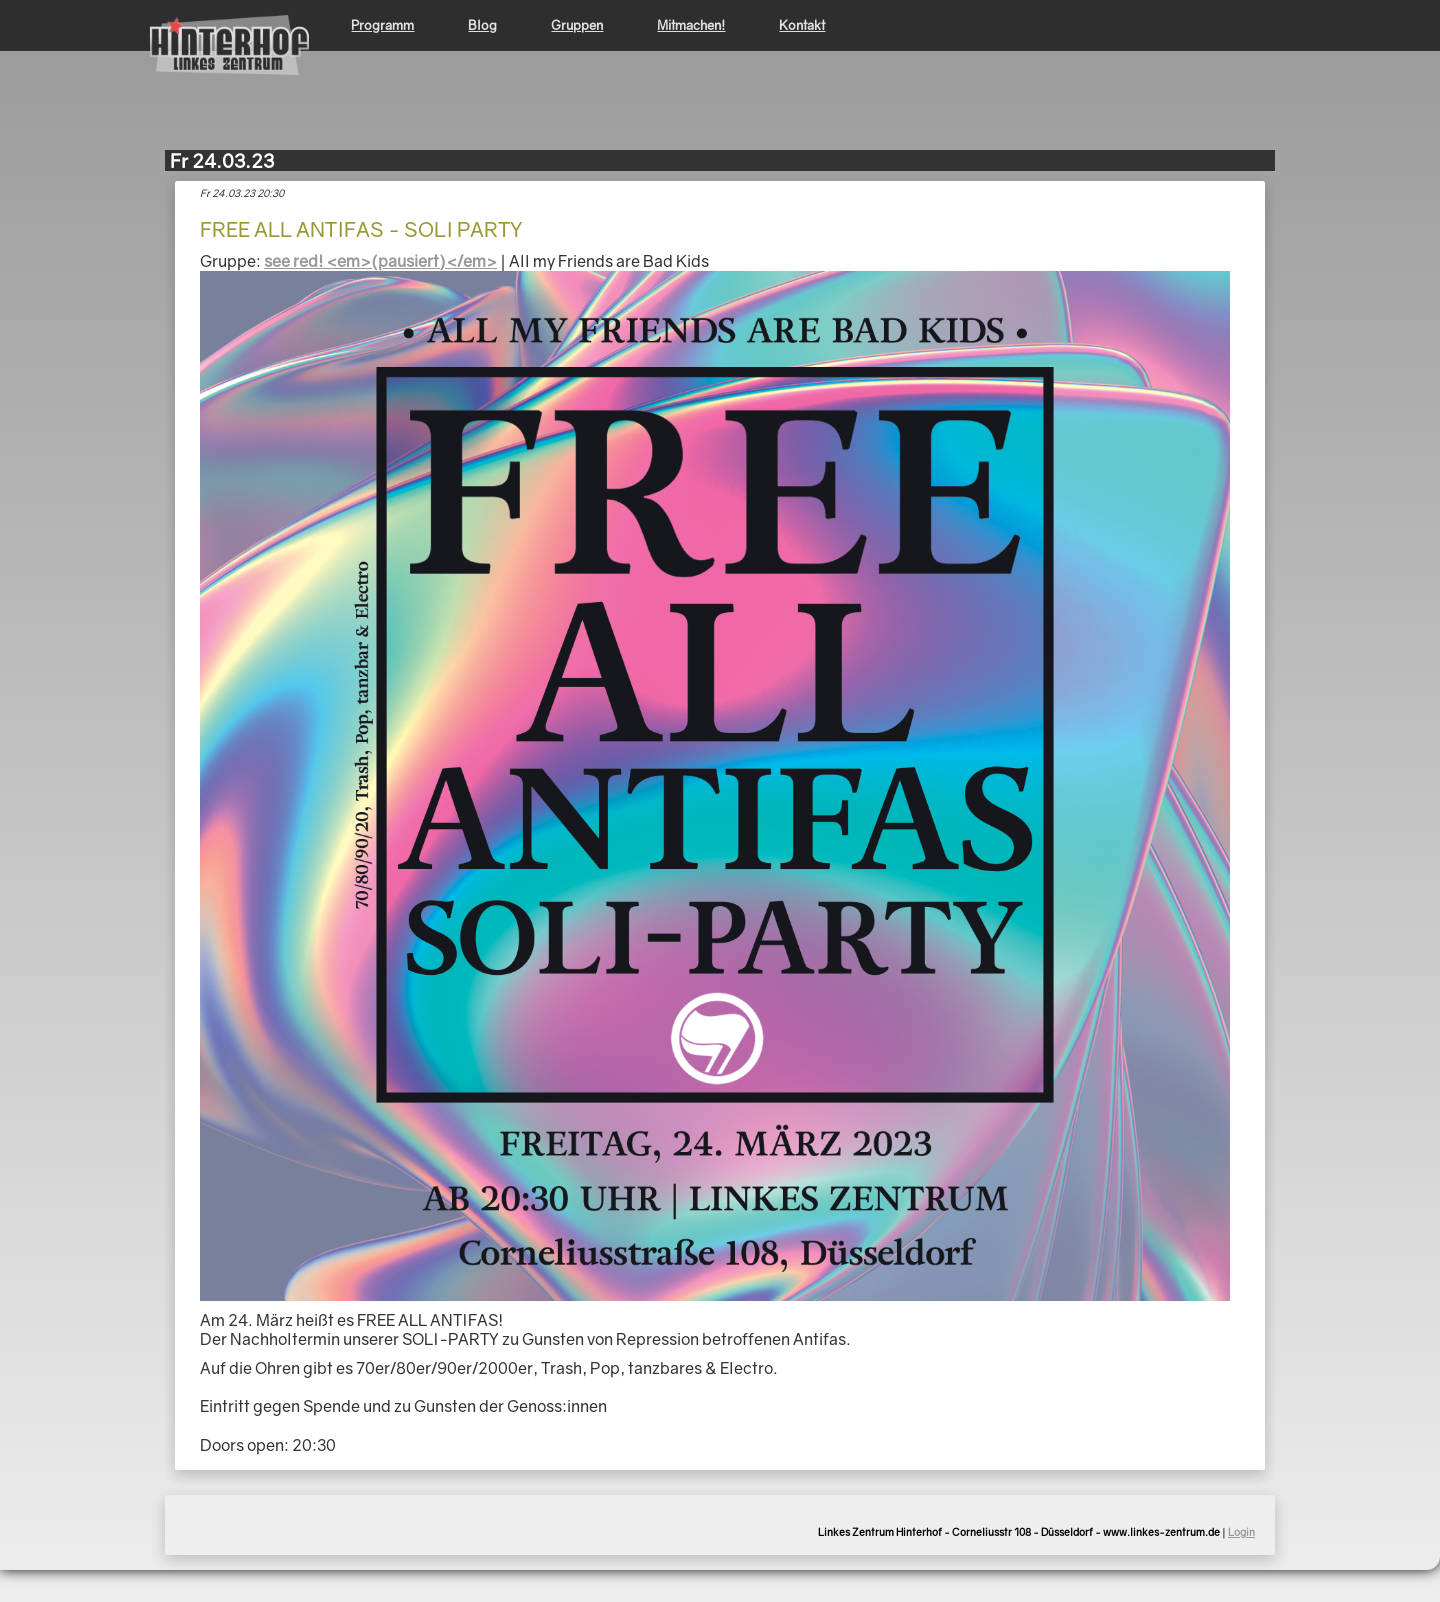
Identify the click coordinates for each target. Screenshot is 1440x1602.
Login (1241, 1532)
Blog (482, 25)
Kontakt (802, 25)
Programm (382, 25)
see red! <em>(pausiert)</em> (380, 261)
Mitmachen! (691, 25)
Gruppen (577, 25)
